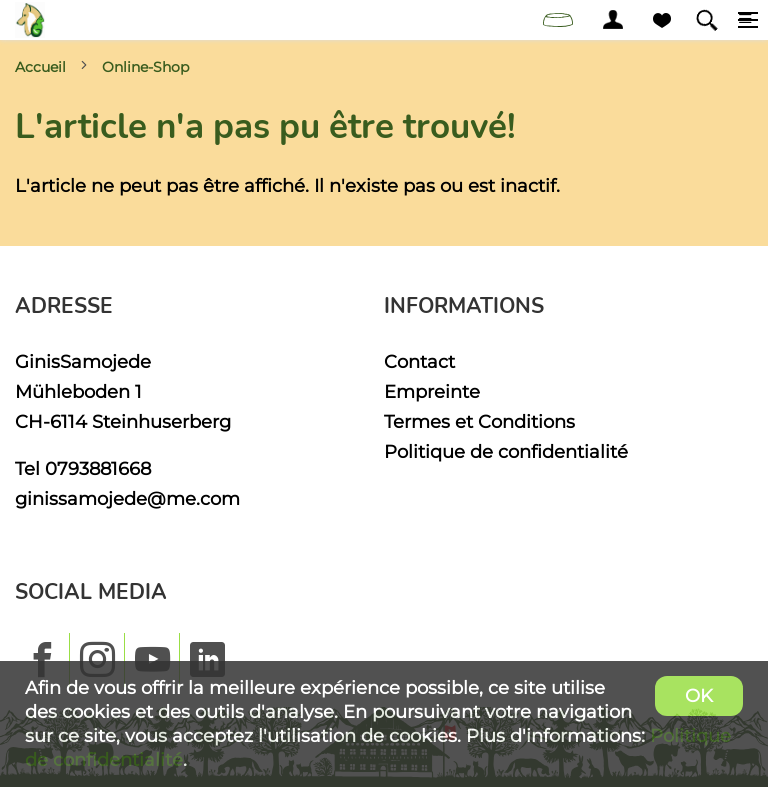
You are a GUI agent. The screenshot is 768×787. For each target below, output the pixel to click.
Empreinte (432, 391)
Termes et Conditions (479, 421)
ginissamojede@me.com (127, 498)
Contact (419, 361)
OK (699, 695)
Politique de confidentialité (506, 451)
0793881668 (98, 468)
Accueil (40, 67)
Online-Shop (145, 67)
